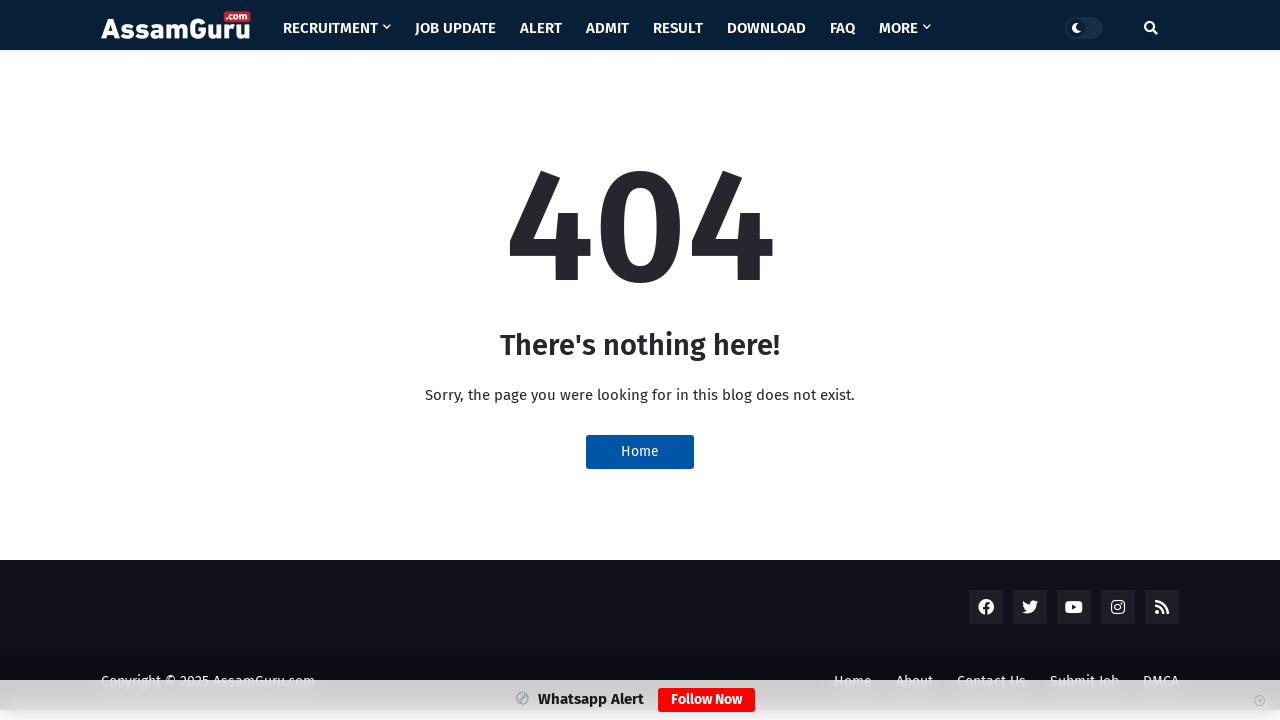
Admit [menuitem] (607, 28)
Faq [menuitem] (842, 28)
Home (640, 451)
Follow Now (706, 699)
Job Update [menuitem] (455, 28)
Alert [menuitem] (541, 28)
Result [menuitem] (678, 28)
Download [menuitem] (766, 28)
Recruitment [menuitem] (330, 28)
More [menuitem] (898, 28)
